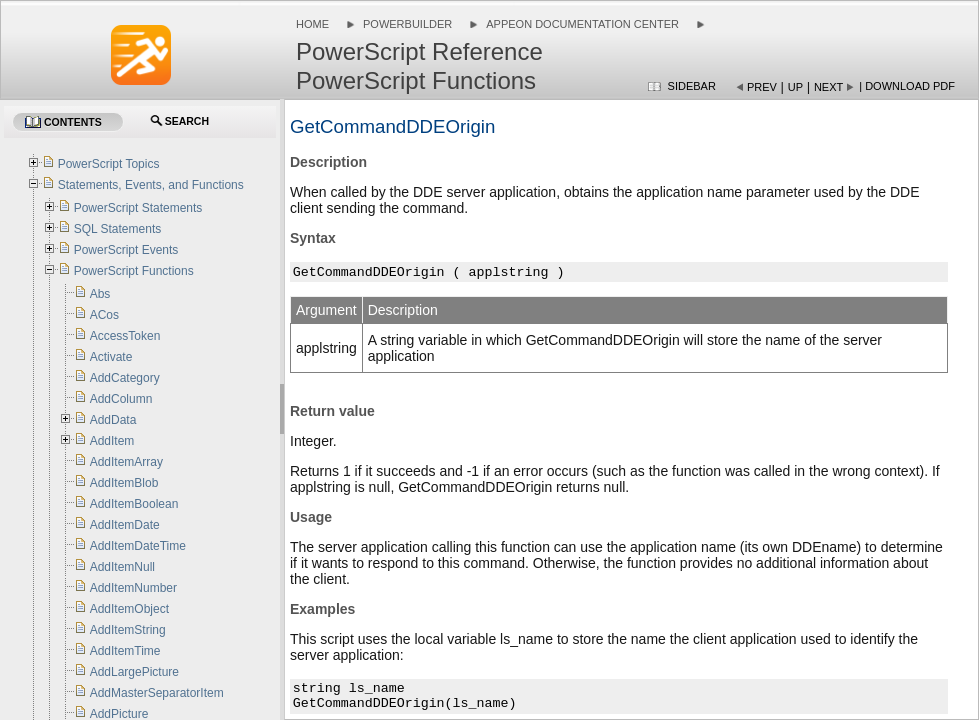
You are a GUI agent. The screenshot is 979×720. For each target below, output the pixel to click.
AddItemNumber (133, 588)
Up (795, 87)
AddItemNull (122, 567)
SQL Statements (118, 229)
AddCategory (125, 378)
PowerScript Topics (109, 164)
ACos (104, 315)
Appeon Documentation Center (582, 24)
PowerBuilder (407, 24)
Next (828, 87)
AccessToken (125, 336)
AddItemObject (129, 609)
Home (312, 24)
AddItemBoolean (134, 504)
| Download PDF (907, 86)
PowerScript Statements (138, 208)
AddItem (112, 441)
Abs (100, 294)
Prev (762, 87)
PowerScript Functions (134, 271)
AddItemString (128, 630)
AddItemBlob (124, 483)
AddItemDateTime (138, 546)
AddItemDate (125, 525)
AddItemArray (126, 462)
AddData (113, 420)
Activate (111, 357)
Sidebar (692, 86)
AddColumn (121, 399)
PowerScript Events (126, 250)
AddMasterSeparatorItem (157, 693)
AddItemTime (125, 651)
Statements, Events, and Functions (151, 185)
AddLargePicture (134, 672)
